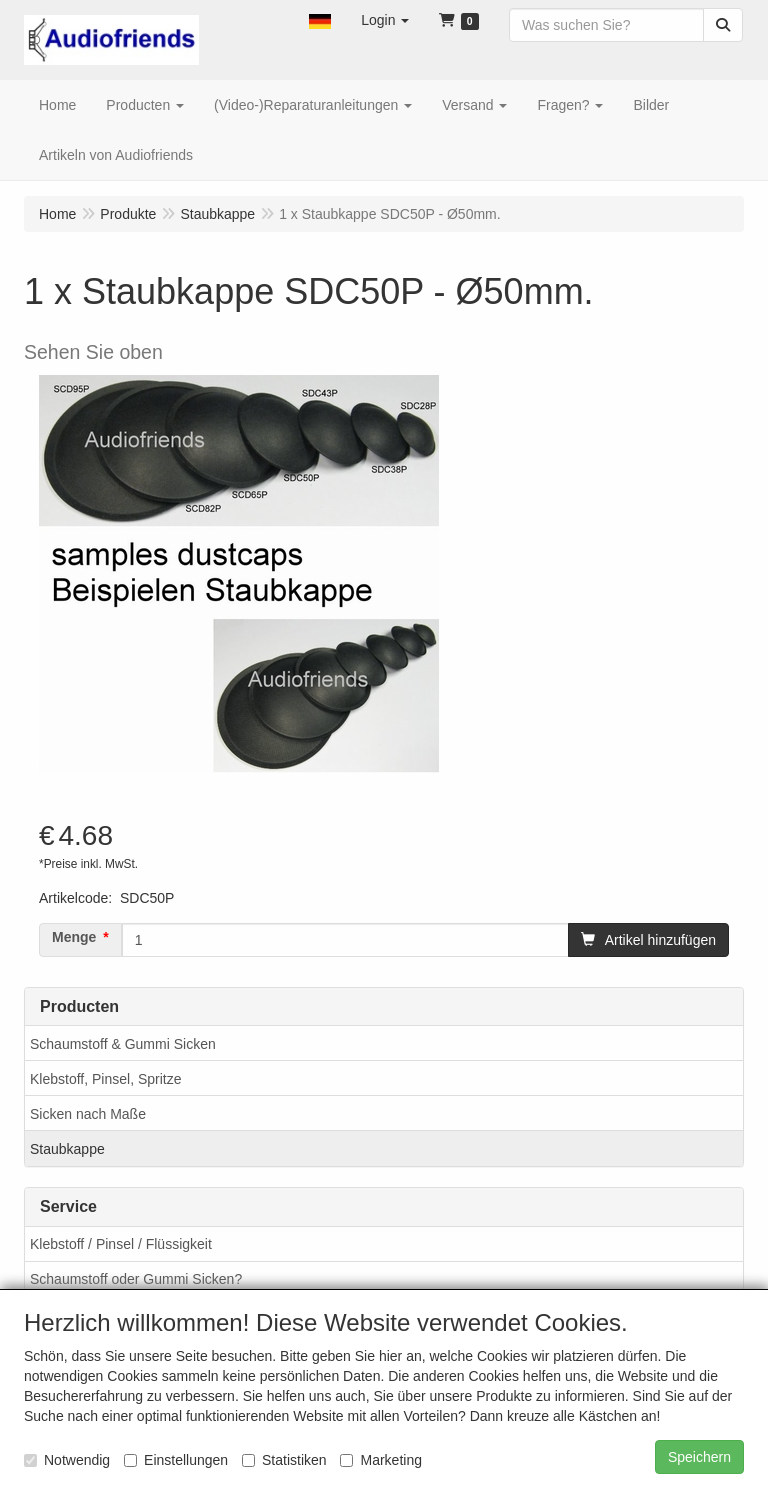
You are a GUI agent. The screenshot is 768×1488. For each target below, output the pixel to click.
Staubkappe (67, 1149)
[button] (320, 20)
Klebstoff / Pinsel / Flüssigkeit (121, 1244)
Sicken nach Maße (88, 1114)
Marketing (380, 1460)
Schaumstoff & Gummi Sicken (123, 1044)
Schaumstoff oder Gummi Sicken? (136, 1279)
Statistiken (284, 1460)
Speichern (699, 1457)
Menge (74, 937)
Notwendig (67, 1460)
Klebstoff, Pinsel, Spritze (105, 1079)
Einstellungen (176, 1460)
